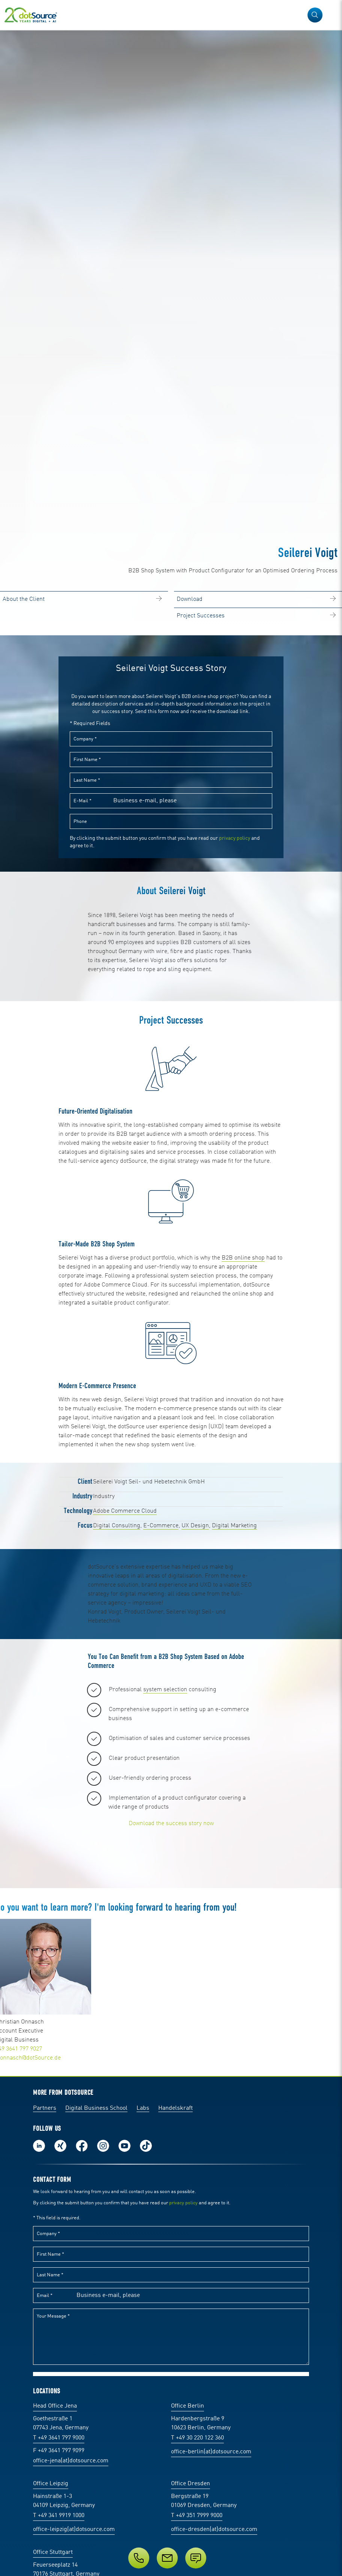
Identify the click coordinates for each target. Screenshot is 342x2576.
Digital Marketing (234, 1676)
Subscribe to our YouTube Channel (124, 2429)
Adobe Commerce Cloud (125, 1661)
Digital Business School (96, 2391)
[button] (315, 15)
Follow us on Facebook (82, 2429)
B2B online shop (243, 1408)
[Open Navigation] (332, 15)
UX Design (195, 1676)
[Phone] (138, 2557)
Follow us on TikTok (146, 2429)
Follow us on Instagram (103, 2429)
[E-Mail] (167, 2557)
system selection (165, 1840)
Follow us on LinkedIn (39, 2429)
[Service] (171, 2557)
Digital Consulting (116, 1676)
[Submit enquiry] (195, 2557)
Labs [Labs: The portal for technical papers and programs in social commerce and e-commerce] (142, 2391)
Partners (44, 2391)
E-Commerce (160, 1676)
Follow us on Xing (60, 2429)
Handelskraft (175, 2391)
